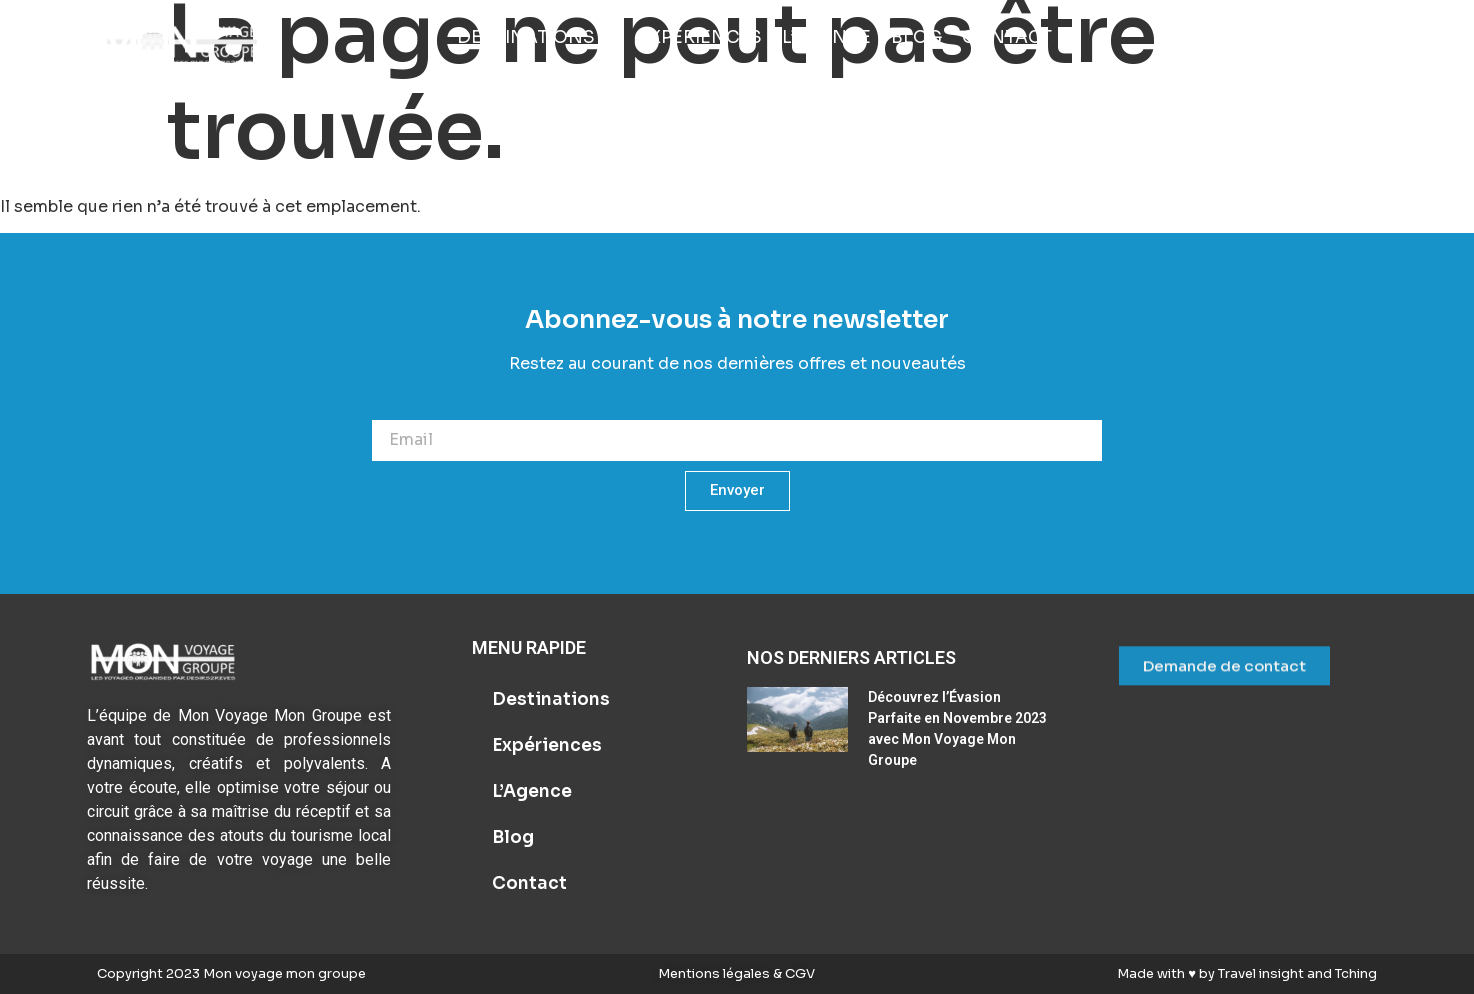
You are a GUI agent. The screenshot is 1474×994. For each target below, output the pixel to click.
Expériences (547, 745)
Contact (529, 883)
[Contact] (1007, 38)
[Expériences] (700, 38)
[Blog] (916, 38)
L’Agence (532, 791)
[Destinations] (537, 38)
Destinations (551, 699)
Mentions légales (715, 973)
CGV (798, 973)
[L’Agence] (826, 38)
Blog (513, 837)
